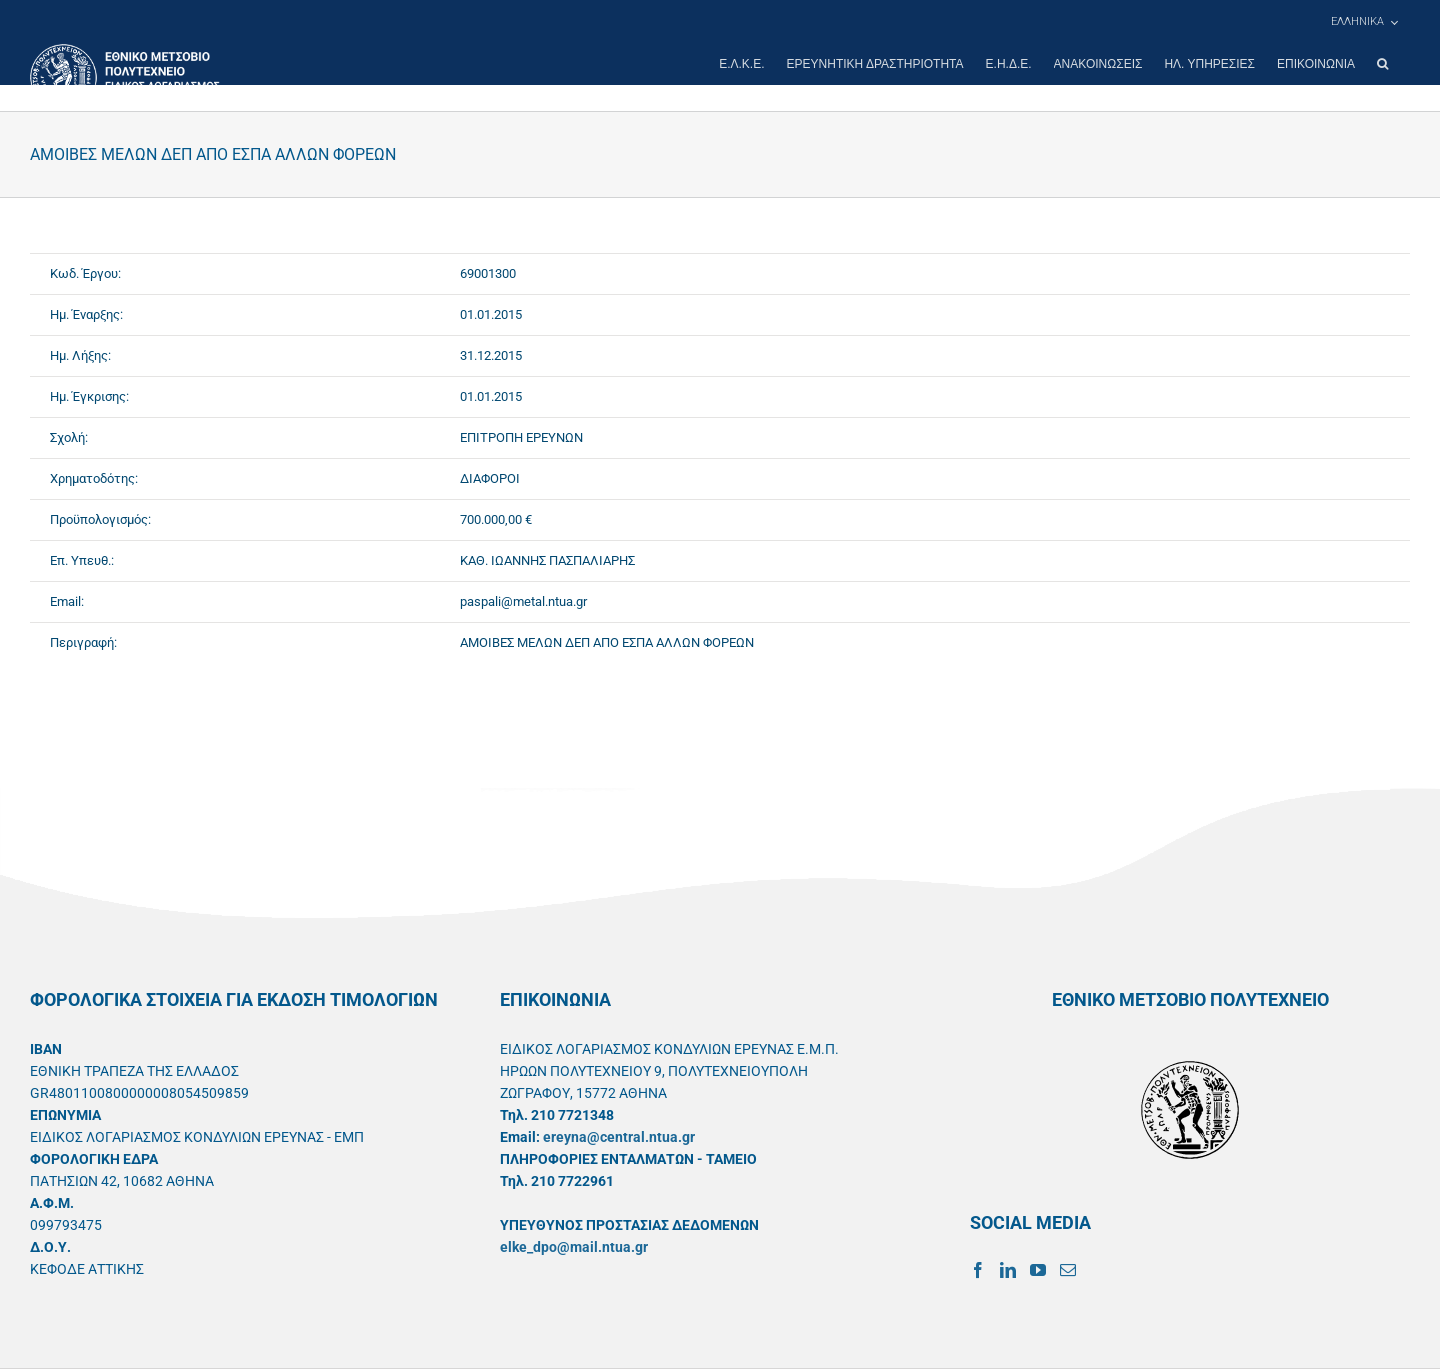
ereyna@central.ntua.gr (619, 1137)
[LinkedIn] (1008, 1270)
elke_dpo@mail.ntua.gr (574, 1247)
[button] (1382, 64)
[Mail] (1068, 1270)
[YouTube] (1038, 1270)
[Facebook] (978, 1270)
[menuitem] (1364, 22)
